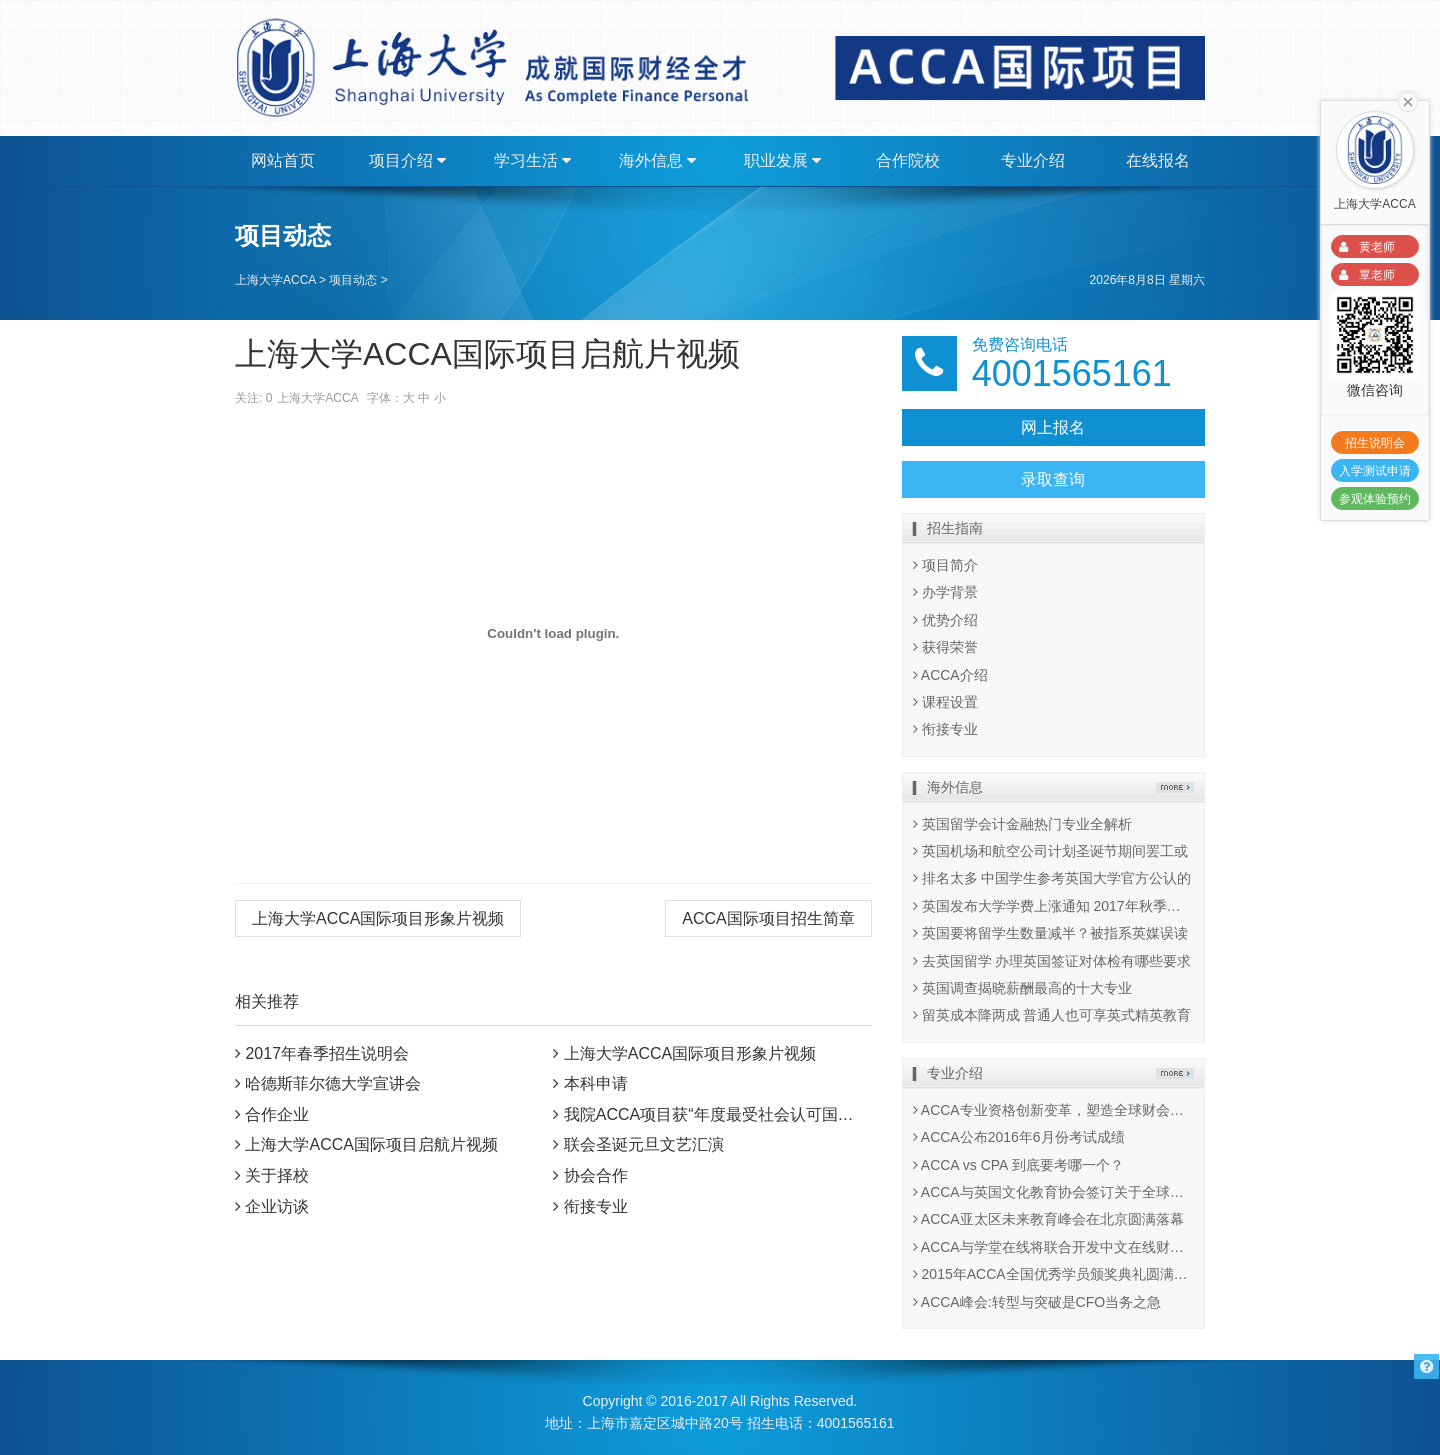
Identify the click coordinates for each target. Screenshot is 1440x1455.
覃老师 (1364, 275)
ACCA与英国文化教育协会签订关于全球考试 (1055, 1192)
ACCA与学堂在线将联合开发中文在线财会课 (1055, 1247)
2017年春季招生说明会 (327, 1053)
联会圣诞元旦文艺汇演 (644, 1144)
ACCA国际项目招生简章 (768, 918)
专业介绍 (1033, 160)
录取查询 (1053, 479)
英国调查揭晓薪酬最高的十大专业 (1022, 988)
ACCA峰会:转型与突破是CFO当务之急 (1037, 1302)
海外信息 (657, 161)
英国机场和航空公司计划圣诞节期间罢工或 (1050, 851)
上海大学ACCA (275, 280)
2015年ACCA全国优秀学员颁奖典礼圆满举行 (1057, 1274)
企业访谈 (277, 1206)
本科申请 (596, 1083)
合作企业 (277, 1114)
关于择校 (277, 1175)
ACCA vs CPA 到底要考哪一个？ (1018, 1165)
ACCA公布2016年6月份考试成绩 (1019, 1137)
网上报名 (1053, 427)
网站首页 (283, 160)
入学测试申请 (1375, 471)
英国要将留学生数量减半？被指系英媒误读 (1050, 933)
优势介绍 (945, 620)
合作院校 (908, 160)
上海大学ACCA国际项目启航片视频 (371, 1144)
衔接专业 (596, 1206)
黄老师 (1364, 247)
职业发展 (782, 161)
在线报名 (1158, 160)
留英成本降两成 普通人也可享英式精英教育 (1052, 1015)
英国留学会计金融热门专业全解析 (1022, 824)
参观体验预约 (1375, 499)
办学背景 (945, 592)
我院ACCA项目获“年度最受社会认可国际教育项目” (743, 1114)
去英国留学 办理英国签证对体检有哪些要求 (1052, 961)
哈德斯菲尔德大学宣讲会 (333, 1083)
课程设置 (945, 702)
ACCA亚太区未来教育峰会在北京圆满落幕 (1048, 1219)
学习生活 (532, 161)
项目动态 (353, 280)
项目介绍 (407, 161)
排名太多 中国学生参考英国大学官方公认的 (1052, 878)
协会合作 (596, 1175)
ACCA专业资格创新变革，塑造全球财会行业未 (1062, 1110)
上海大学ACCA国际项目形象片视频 (378, 918)
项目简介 (945, 565)
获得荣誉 (945, 647)
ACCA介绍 (950, 675)
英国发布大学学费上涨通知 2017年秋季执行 (1054, 906)
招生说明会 (1375, 443)
